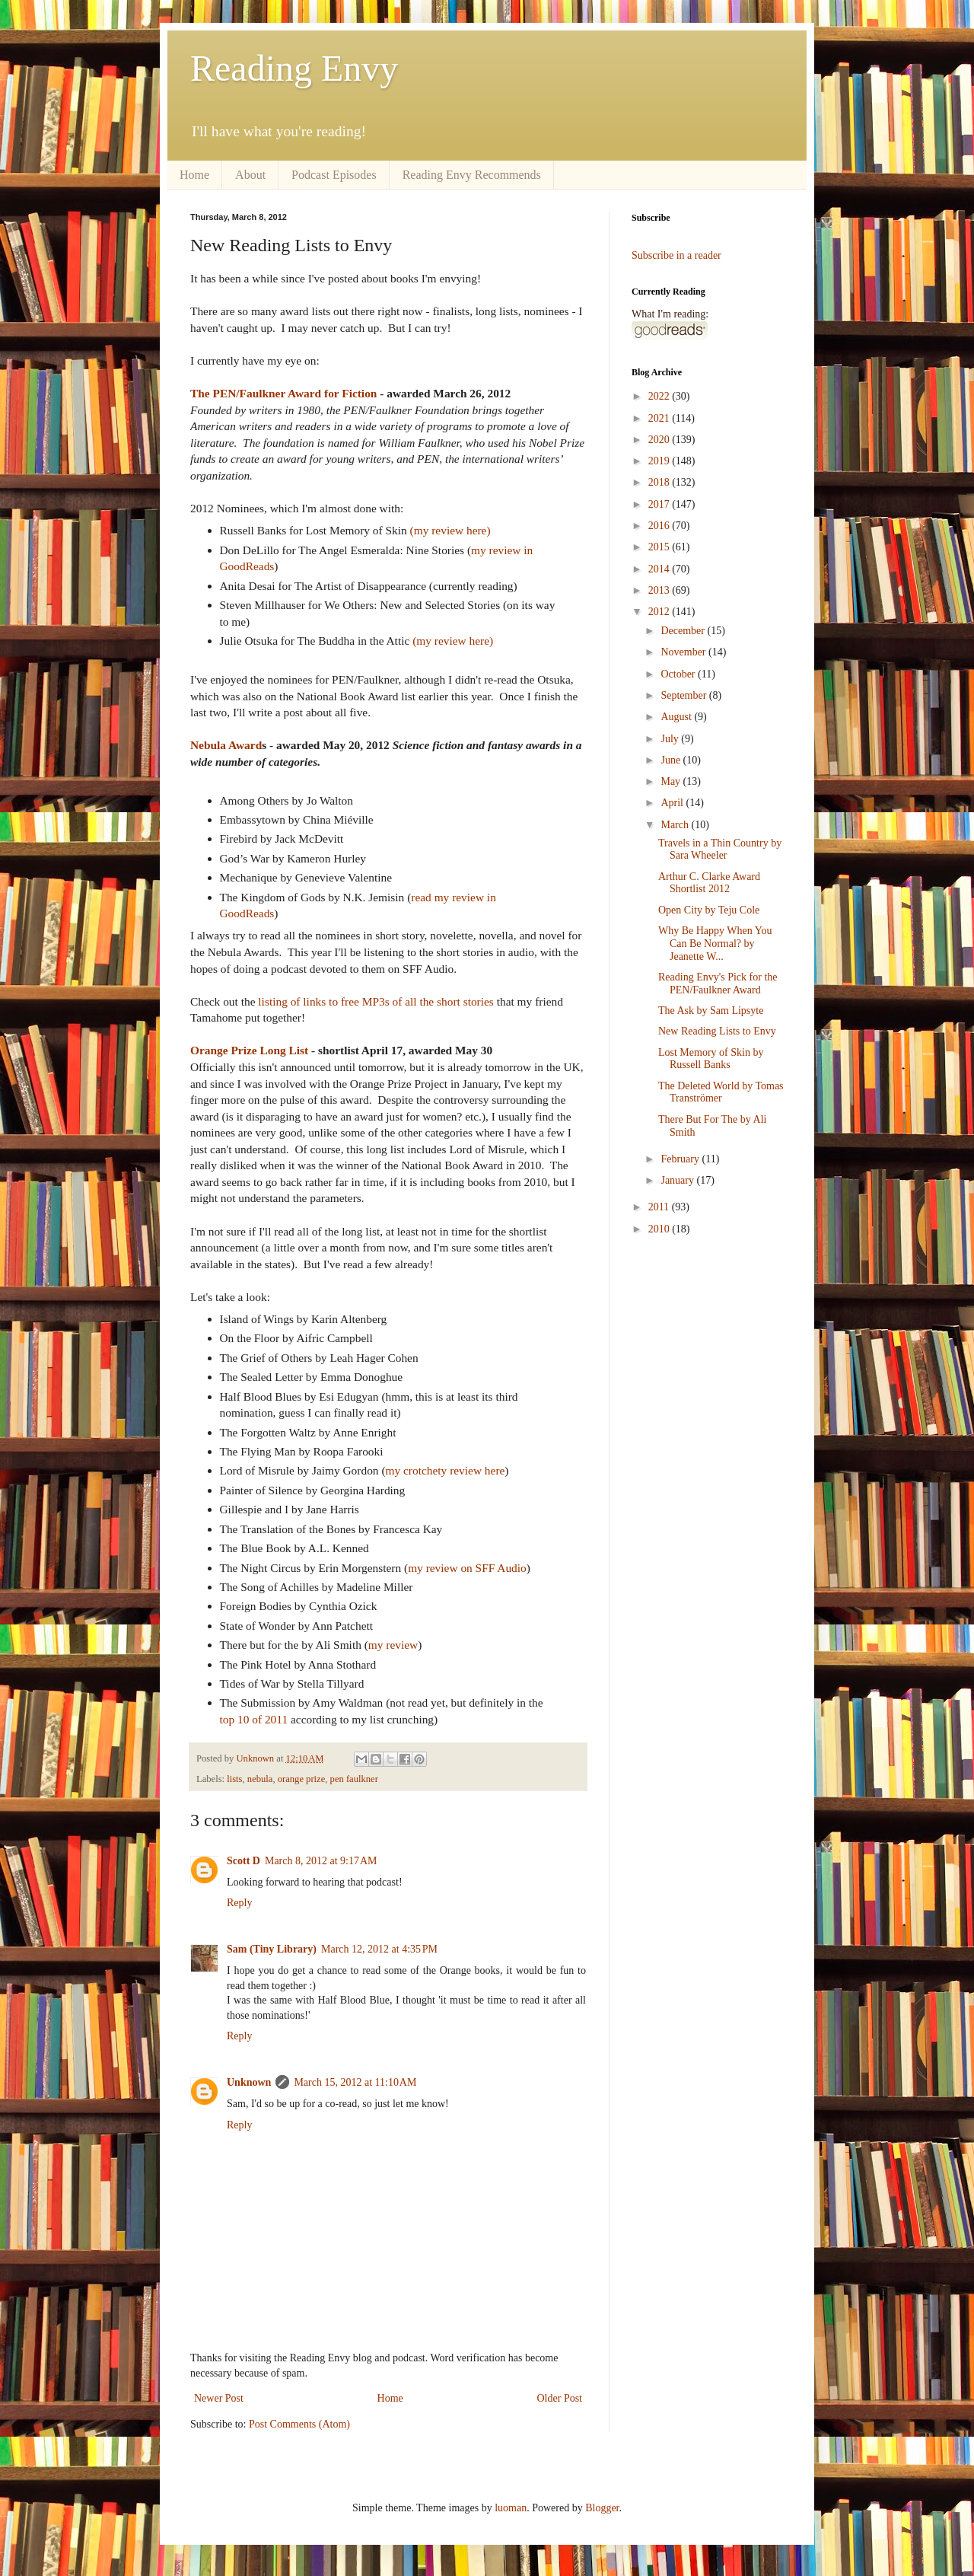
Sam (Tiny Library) (272, 1949)
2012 (660, 611)
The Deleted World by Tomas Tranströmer (721, 1092)
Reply (239, 1902)
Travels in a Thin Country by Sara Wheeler (719, 849)
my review (393, 1644)
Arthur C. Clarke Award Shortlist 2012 (709, 883)
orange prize (302, 1779)
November (684, 652)
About (250, 174)
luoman (511, 2508)
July (670, 738)
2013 (660, 590)
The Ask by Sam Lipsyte (710, 1010)
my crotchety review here (445, 1470)
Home (194, 174)
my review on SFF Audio (467, 1567)
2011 (660, 1207)
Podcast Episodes (334, 174)
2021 (660, 418)
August (677, 716)
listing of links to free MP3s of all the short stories (376, 1001)
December (683, 630)
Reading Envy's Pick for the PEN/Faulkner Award (718, 983)
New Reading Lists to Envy (717, 1031)
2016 (660, 525)
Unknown (249, 2082)
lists (234, 1779)
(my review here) (450, 530)
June (671, 760)
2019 (660, 461)
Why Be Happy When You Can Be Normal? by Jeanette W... (715, 943)
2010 (660, 1229)
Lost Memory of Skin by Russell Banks (710, 1059)
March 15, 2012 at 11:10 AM (355, 2082)
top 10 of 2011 (254, 1719)
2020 (660, 439)
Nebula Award (226, 744)
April (673, 802)
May (671, 781)
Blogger (602, 2508)
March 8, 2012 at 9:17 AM (321, 1861)
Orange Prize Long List (249, 1050)
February (681, 1159)
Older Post (560, 2398)
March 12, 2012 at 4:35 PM (379, 1949)
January (678, 1180)
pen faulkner (354, 1779)
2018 (660, 482)
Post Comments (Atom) (299, 2424)
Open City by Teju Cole (708, 910)
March (675, 825)
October (679, 674)
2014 (660, 569)
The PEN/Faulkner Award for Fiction (283, 393)
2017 (660, 504)
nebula (260, 1779)
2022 (660, 396)
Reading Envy (294, 68)
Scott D (243, 1861)
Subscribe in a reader (676, 255)
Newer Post (219, 2398)
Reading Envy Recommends (472, 174)
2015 (660, 547)
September (684, 695)
